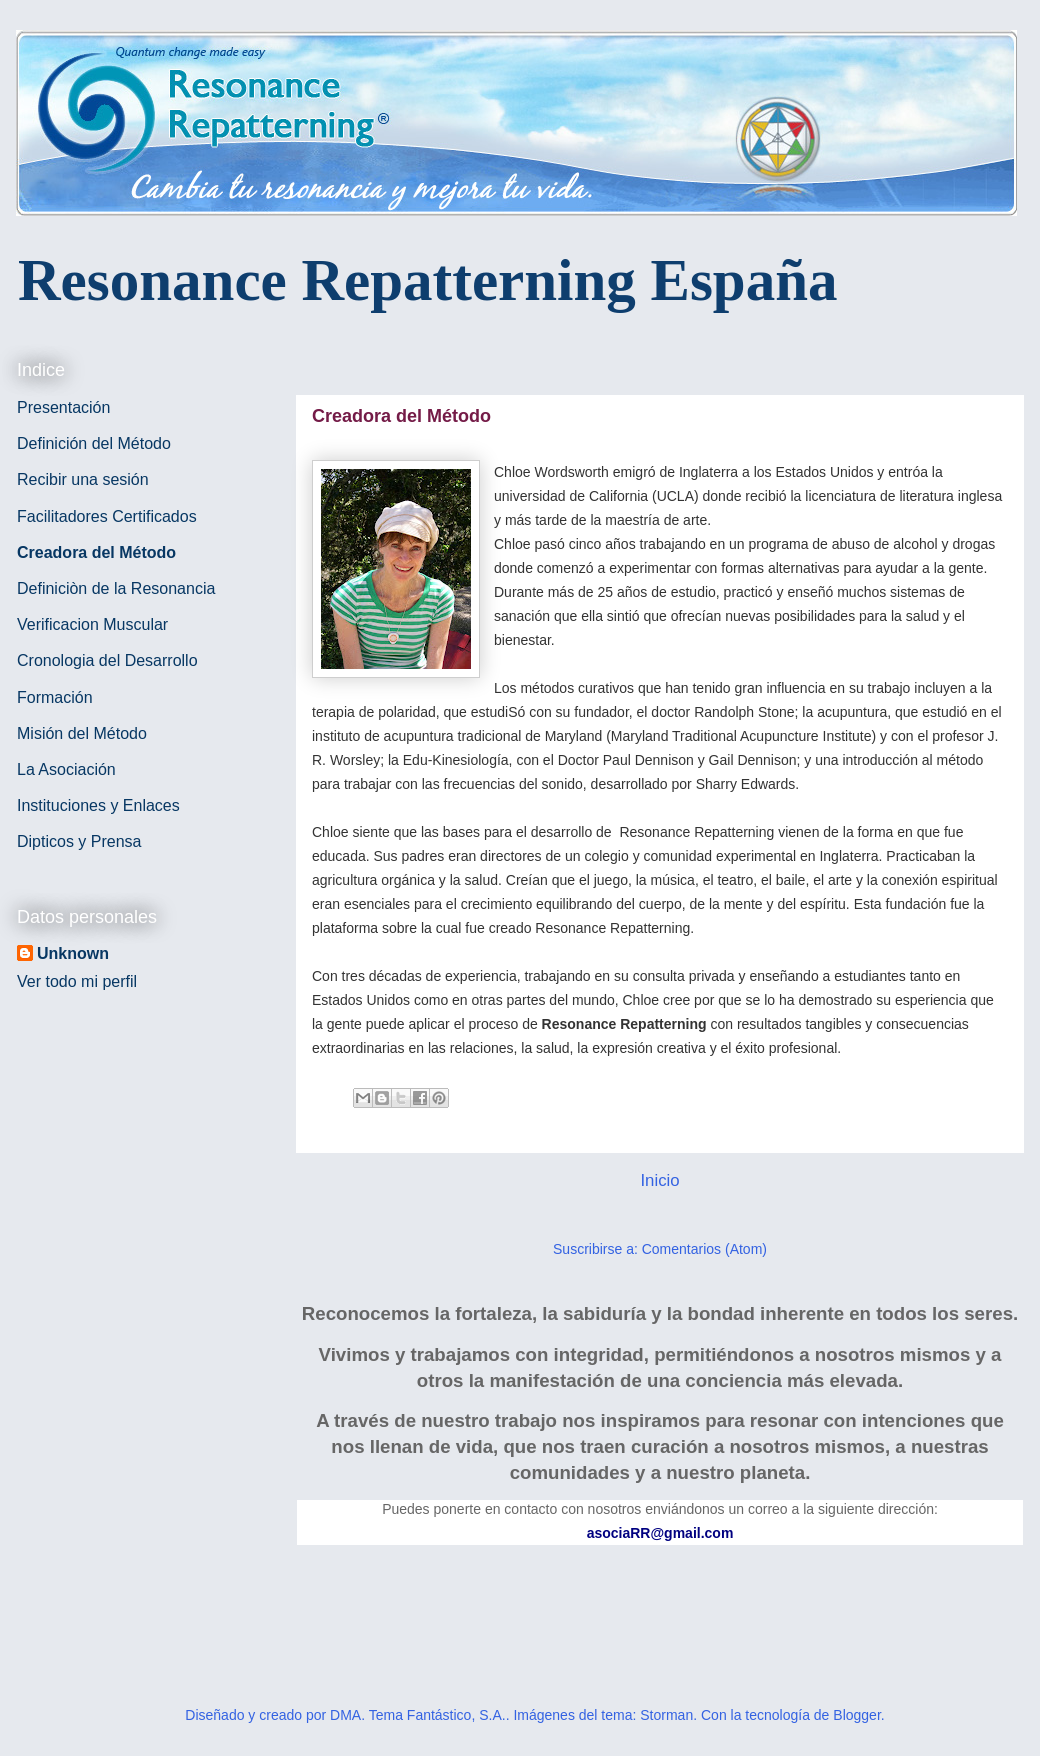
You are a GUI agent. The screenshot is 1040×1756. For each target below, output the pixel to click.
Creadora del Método (96, 552)
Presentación (63, 407)
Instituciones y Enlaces (98, 805)
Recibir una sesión (83, 479)
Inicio (659, 1180)
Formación (55, 697)
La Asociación (66, 769)
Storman (666, 1715)
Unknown (73, 953)
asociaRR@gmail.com (660, 1533)
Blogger (856, 1715)
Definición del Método (94, 443)
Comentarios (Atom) (704, 1249)
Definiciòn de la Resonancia (116, 588)
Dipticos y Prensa (79, 841)
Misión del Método (82, 733)
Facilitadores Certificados (107, 516)
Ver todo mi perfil (77, 981)
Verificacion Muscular (92, 624)
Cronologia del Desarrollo (107, 660)
